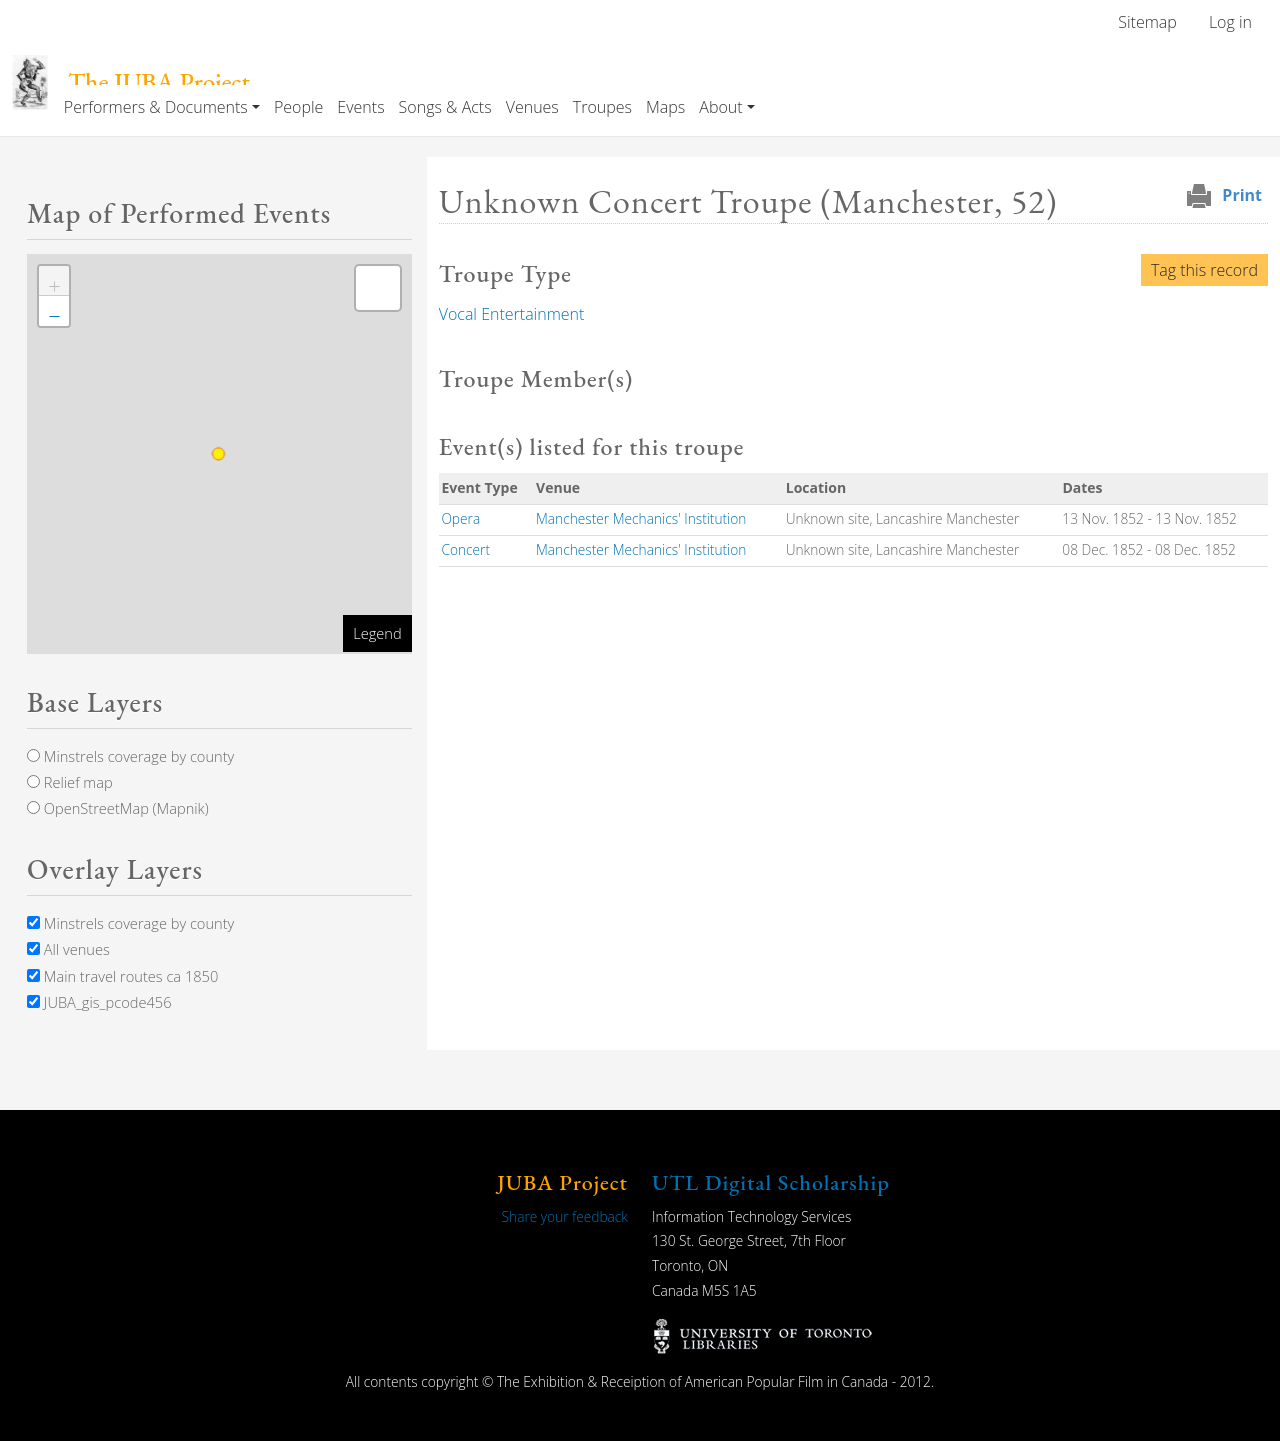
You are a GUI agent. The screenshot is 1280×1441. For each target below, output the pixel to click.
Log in (1230, 22)
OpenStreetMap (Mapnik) (118, 808)
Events (360, 107)
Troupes (602, 107)
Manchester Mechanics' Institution (641, 518)
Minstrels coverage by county (130, 756)
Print (1242, 195)
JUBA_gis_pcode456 (99, 1002)
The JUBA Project (159, 82)
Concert (465, 549)
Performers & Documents (156, 107)
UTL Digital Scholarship (771, 1182)
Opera (460, 518)
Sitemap (1147, 22)
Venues (532, 107)
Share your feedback (565, 1216)
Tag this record (1204, 270)
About (720, 107)
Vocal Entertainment (512, 314)
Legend (377, 633)
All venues (68, 949)
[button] (54, 281)
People (298, 107)
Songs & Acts (445, 107)
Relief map (70, 782)
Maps (665, 107)
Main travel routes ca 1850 (122, 976)
